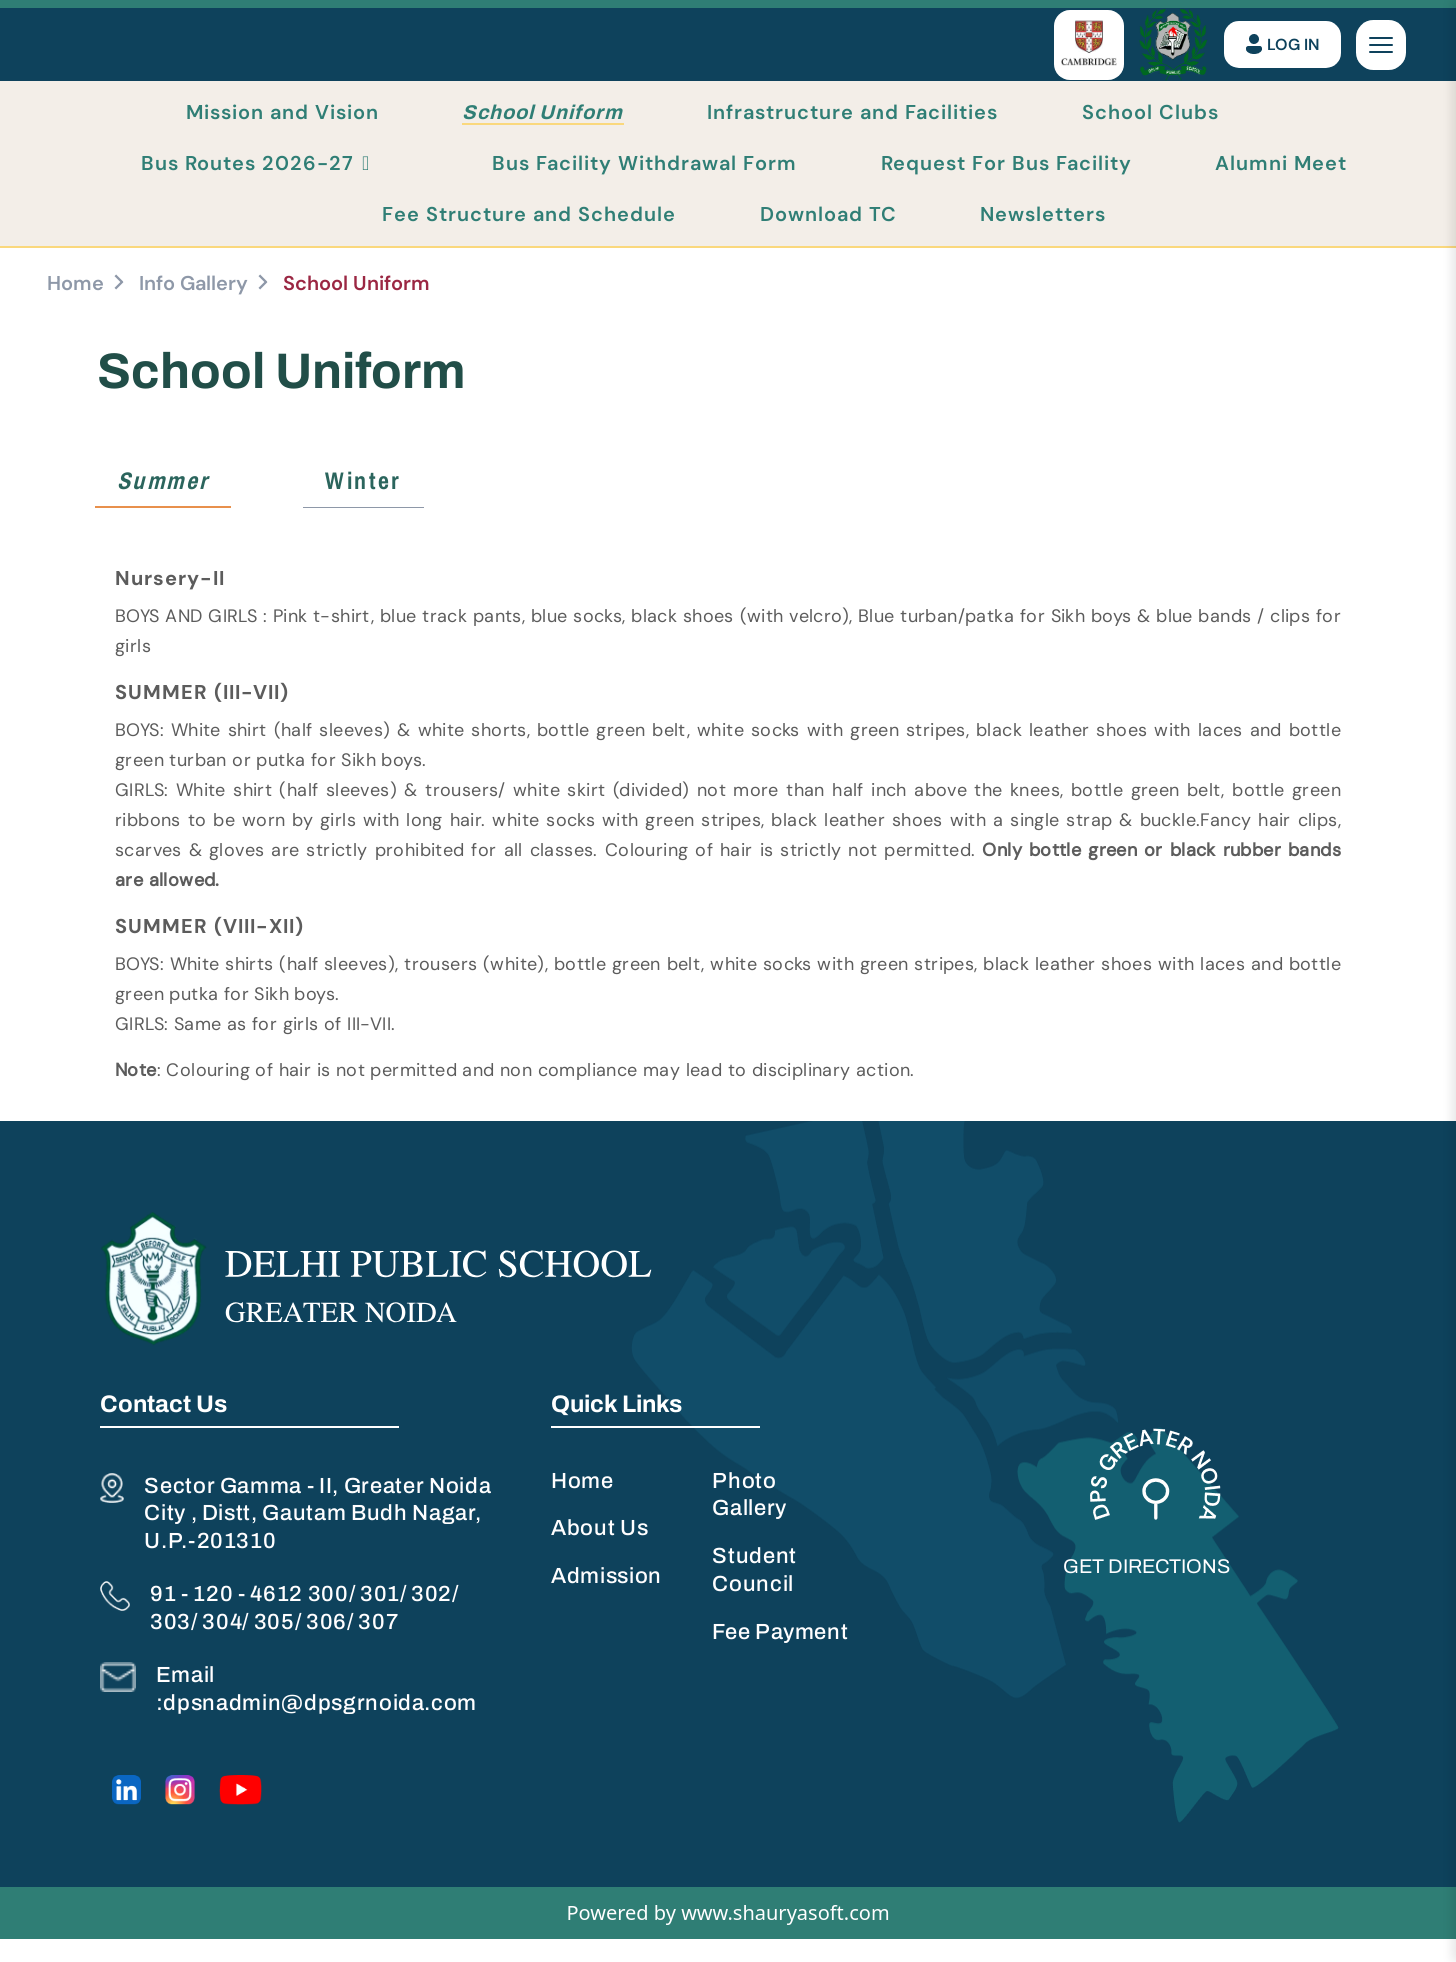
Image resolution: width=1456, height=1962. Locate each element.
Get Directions (1148, 1590)
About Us (600, 1552)
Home (75, 305)
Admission (607, 1600)
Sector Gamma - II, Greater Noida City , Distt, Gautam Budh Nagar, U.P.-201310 (320, 1537)
